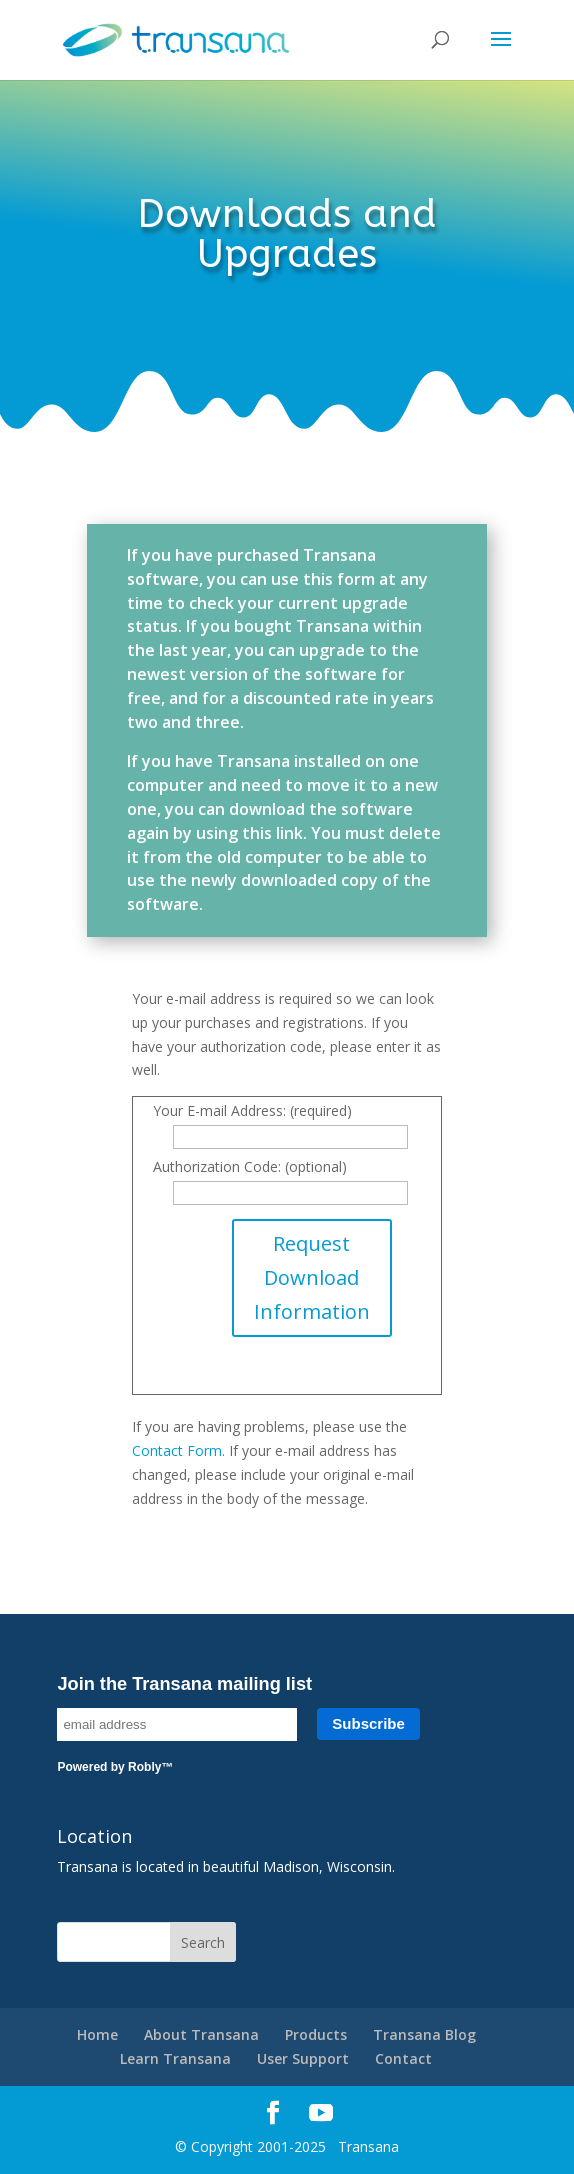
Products (316, 2034)
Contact (403, 2058)
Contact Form (177, 1450)
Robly (144, 1767)
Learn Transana (175, 2058)
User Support (303, 2058)
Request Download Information (312, 1277)
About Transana (201, 2034)
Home (97, 2034)
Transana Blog (424, 2034)
